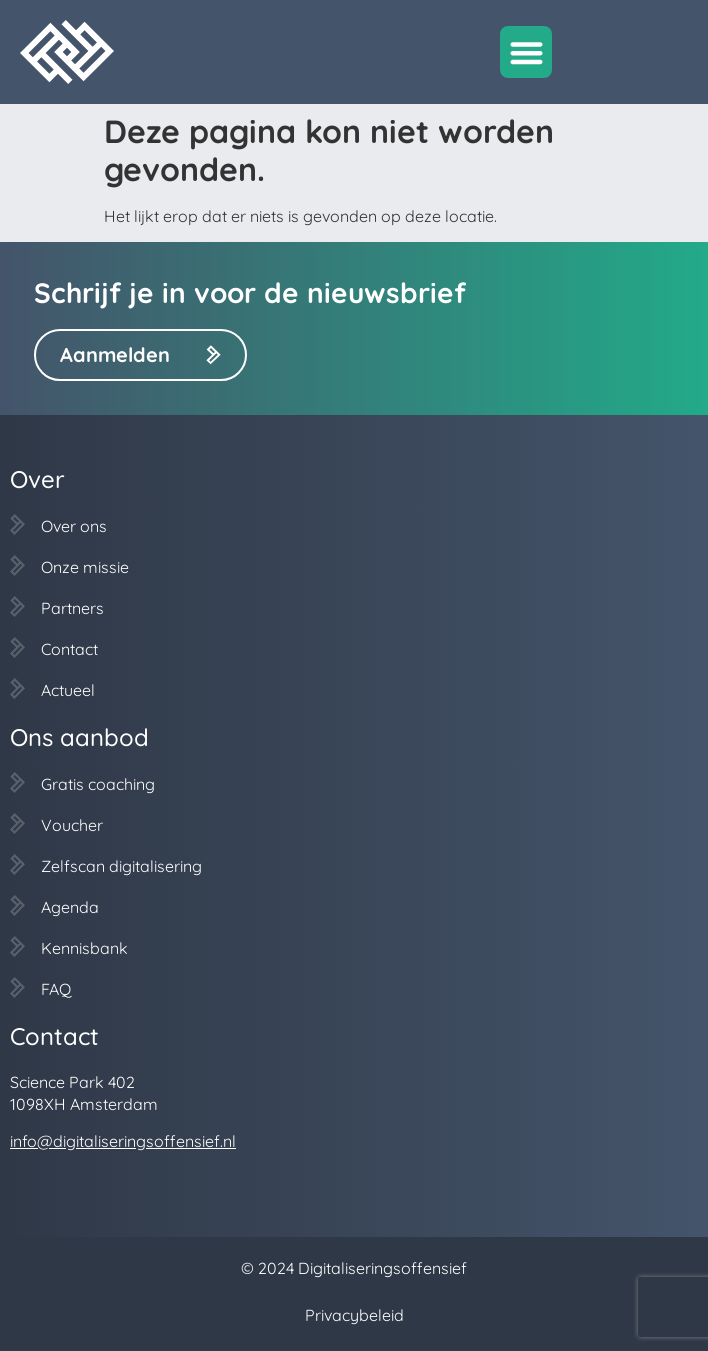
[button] (526, 52)
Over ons (74, 526)
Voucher (72, 825)
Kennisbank (84, 948)
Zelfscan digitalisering (121, 866)
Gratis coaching (98, 784)
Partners (72, 608)
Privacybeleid (354, 1315)
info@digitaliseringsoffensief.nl (123, 1141)
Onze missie (85, 567)
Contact (69, 649)
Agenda (70, 907)
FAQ (56, 989)
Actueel (68, 690)
